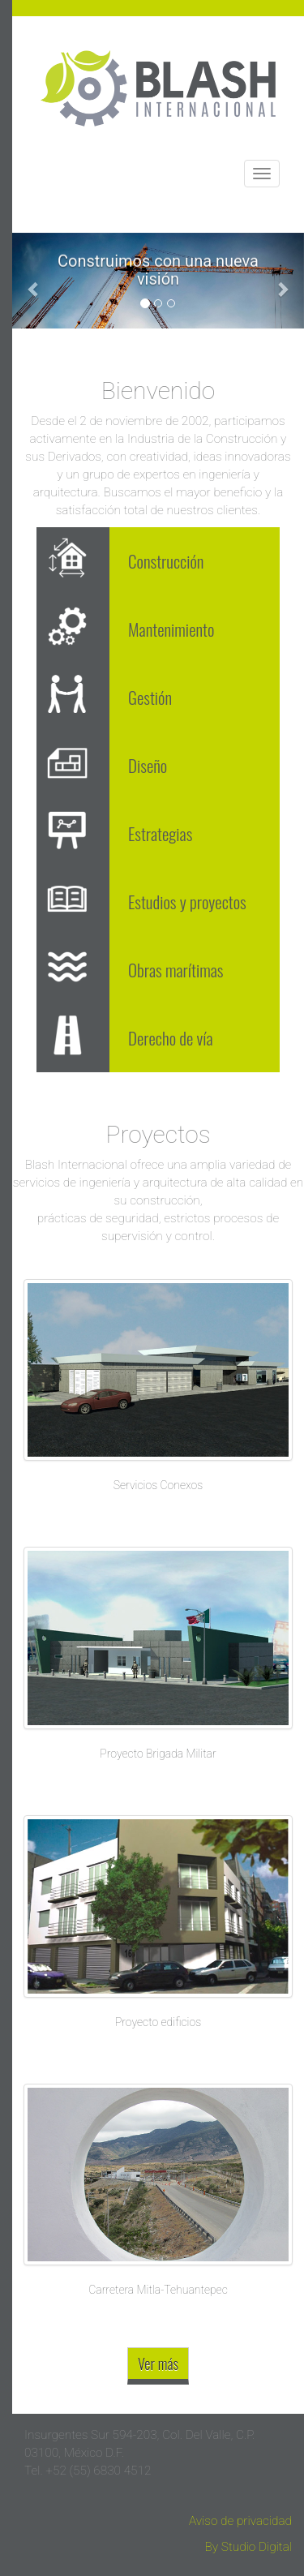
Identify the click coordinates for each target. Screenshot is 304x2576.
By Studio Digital (248, 2547)
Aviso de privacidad (240, 2521)
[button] (34, 280)
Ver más (158, 2363)
